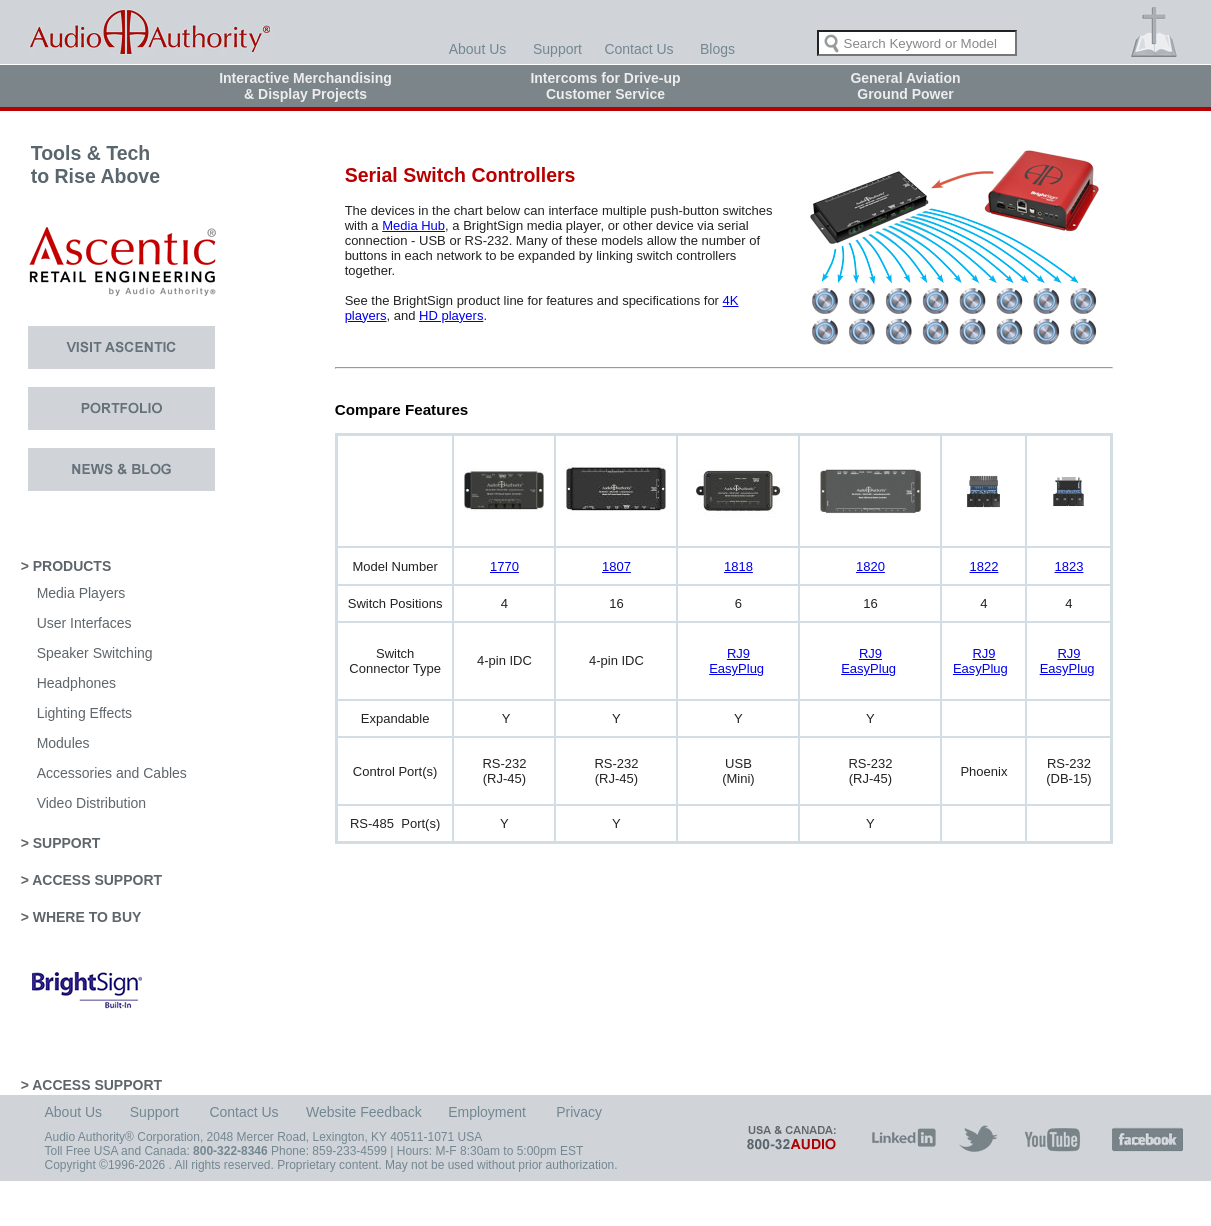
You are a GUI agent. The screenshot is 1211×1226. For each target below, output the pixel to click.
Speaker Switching (95, 653)
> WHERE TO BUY (81, 917)
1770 (504, 566)
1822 (983, 566)
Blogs (717, 49)
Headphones (76, 683)
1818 (738, 566)
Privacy (579, 1112)
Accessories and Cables (112, 773)
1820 (870, 566)
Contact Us (638, 49)
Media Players (81, 593)
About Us (478, 49)
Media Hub (413, 225)
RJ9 (738, 653)
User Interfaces (84, 623)
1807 (616, 566)
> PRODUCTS (66, 566)
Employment (487, 1112)
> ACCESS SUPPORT (91, 880)
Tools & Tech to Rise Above (82, 176)
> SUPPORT (61, 843)
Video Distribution (91, 803)
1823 (1068, 566)
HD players (451, 315)
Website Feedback (364, 1112)
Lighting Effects (84, 713)
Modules (63, 743)
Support (557, 49)
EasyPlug (736, 668)
